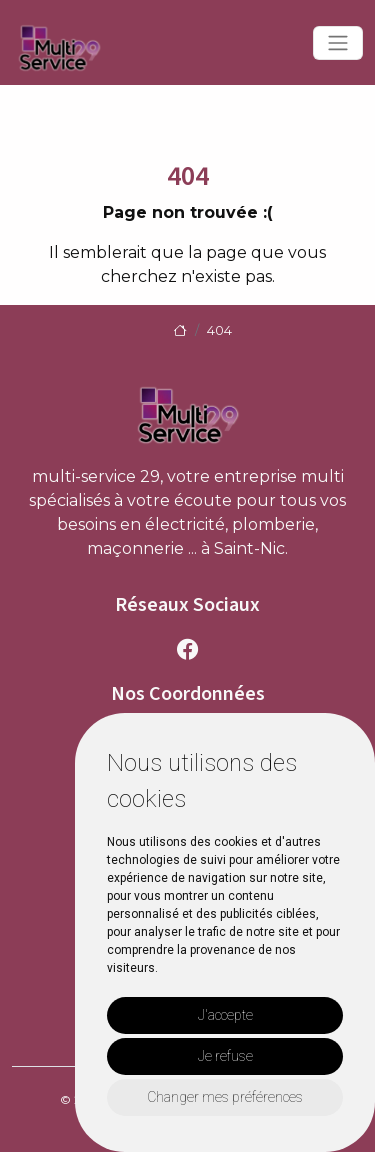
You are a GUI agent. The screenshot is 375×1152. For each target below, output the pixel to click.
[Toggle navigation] (338, 43)
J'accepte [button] (225, 1015)
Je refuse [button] (225, 1056)
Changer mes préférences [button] (225, 1097)
